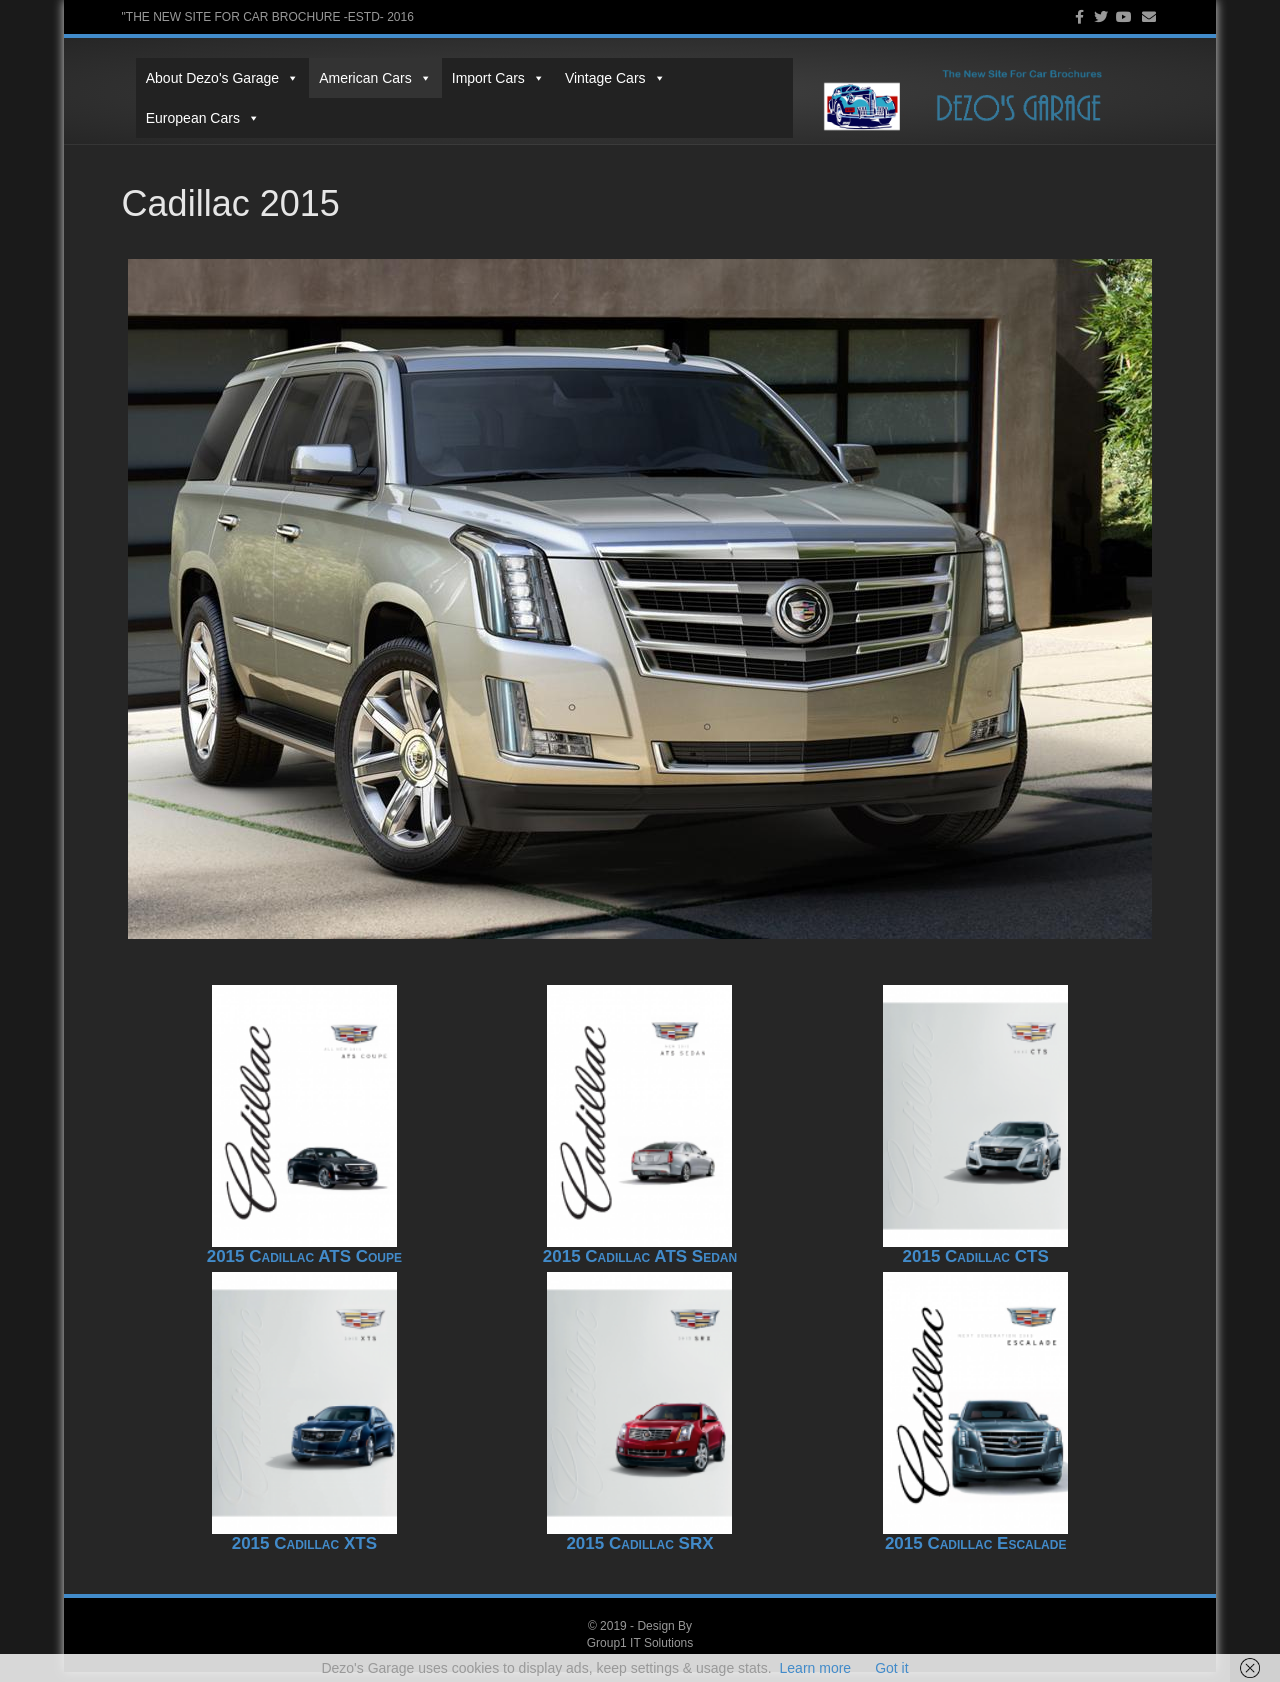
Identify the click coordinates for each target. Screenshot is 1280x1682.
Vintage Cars (601, 93)
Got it (891, 1668)
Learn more (816, 1668)
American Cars (361, 93)
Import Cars (484, 93)
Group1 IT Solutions (640, 1652)
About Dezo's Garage (208, 93)
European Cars (728, 93)
